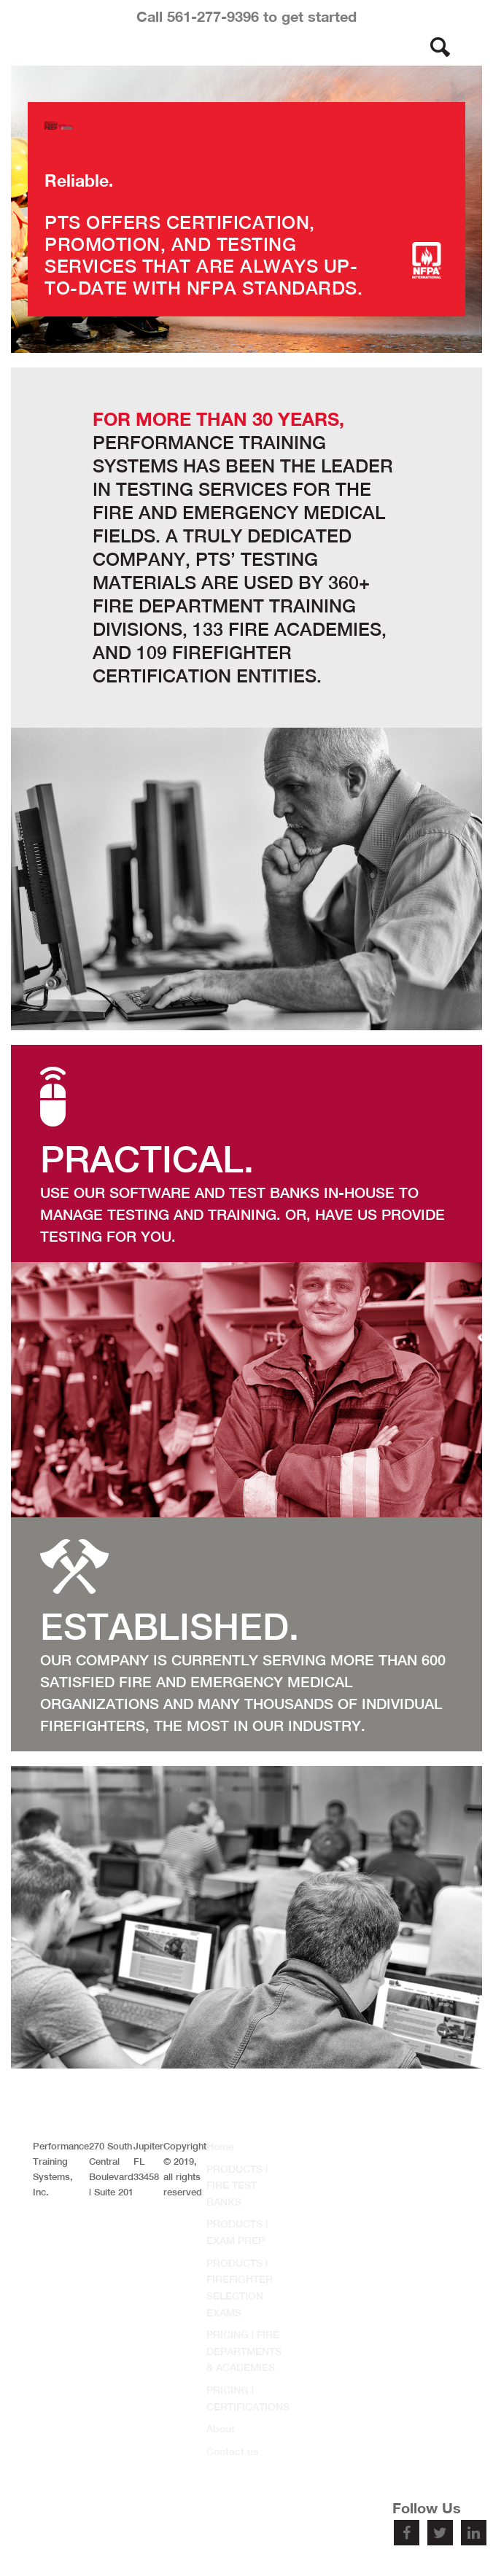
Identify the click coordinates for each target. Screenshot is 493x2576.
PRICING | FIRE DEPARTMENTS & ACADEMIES (244, 2351)
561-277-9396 (213, 16)
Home (220, 2146)
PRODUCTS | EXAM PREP (237, 2232)
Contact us (232, 2451)
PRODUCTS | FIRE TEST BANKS (237, 2185)
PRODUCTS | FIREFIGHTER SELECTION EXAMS (239, 2288)
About (220, 2429)
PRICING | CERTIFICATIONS (248, 2398)
